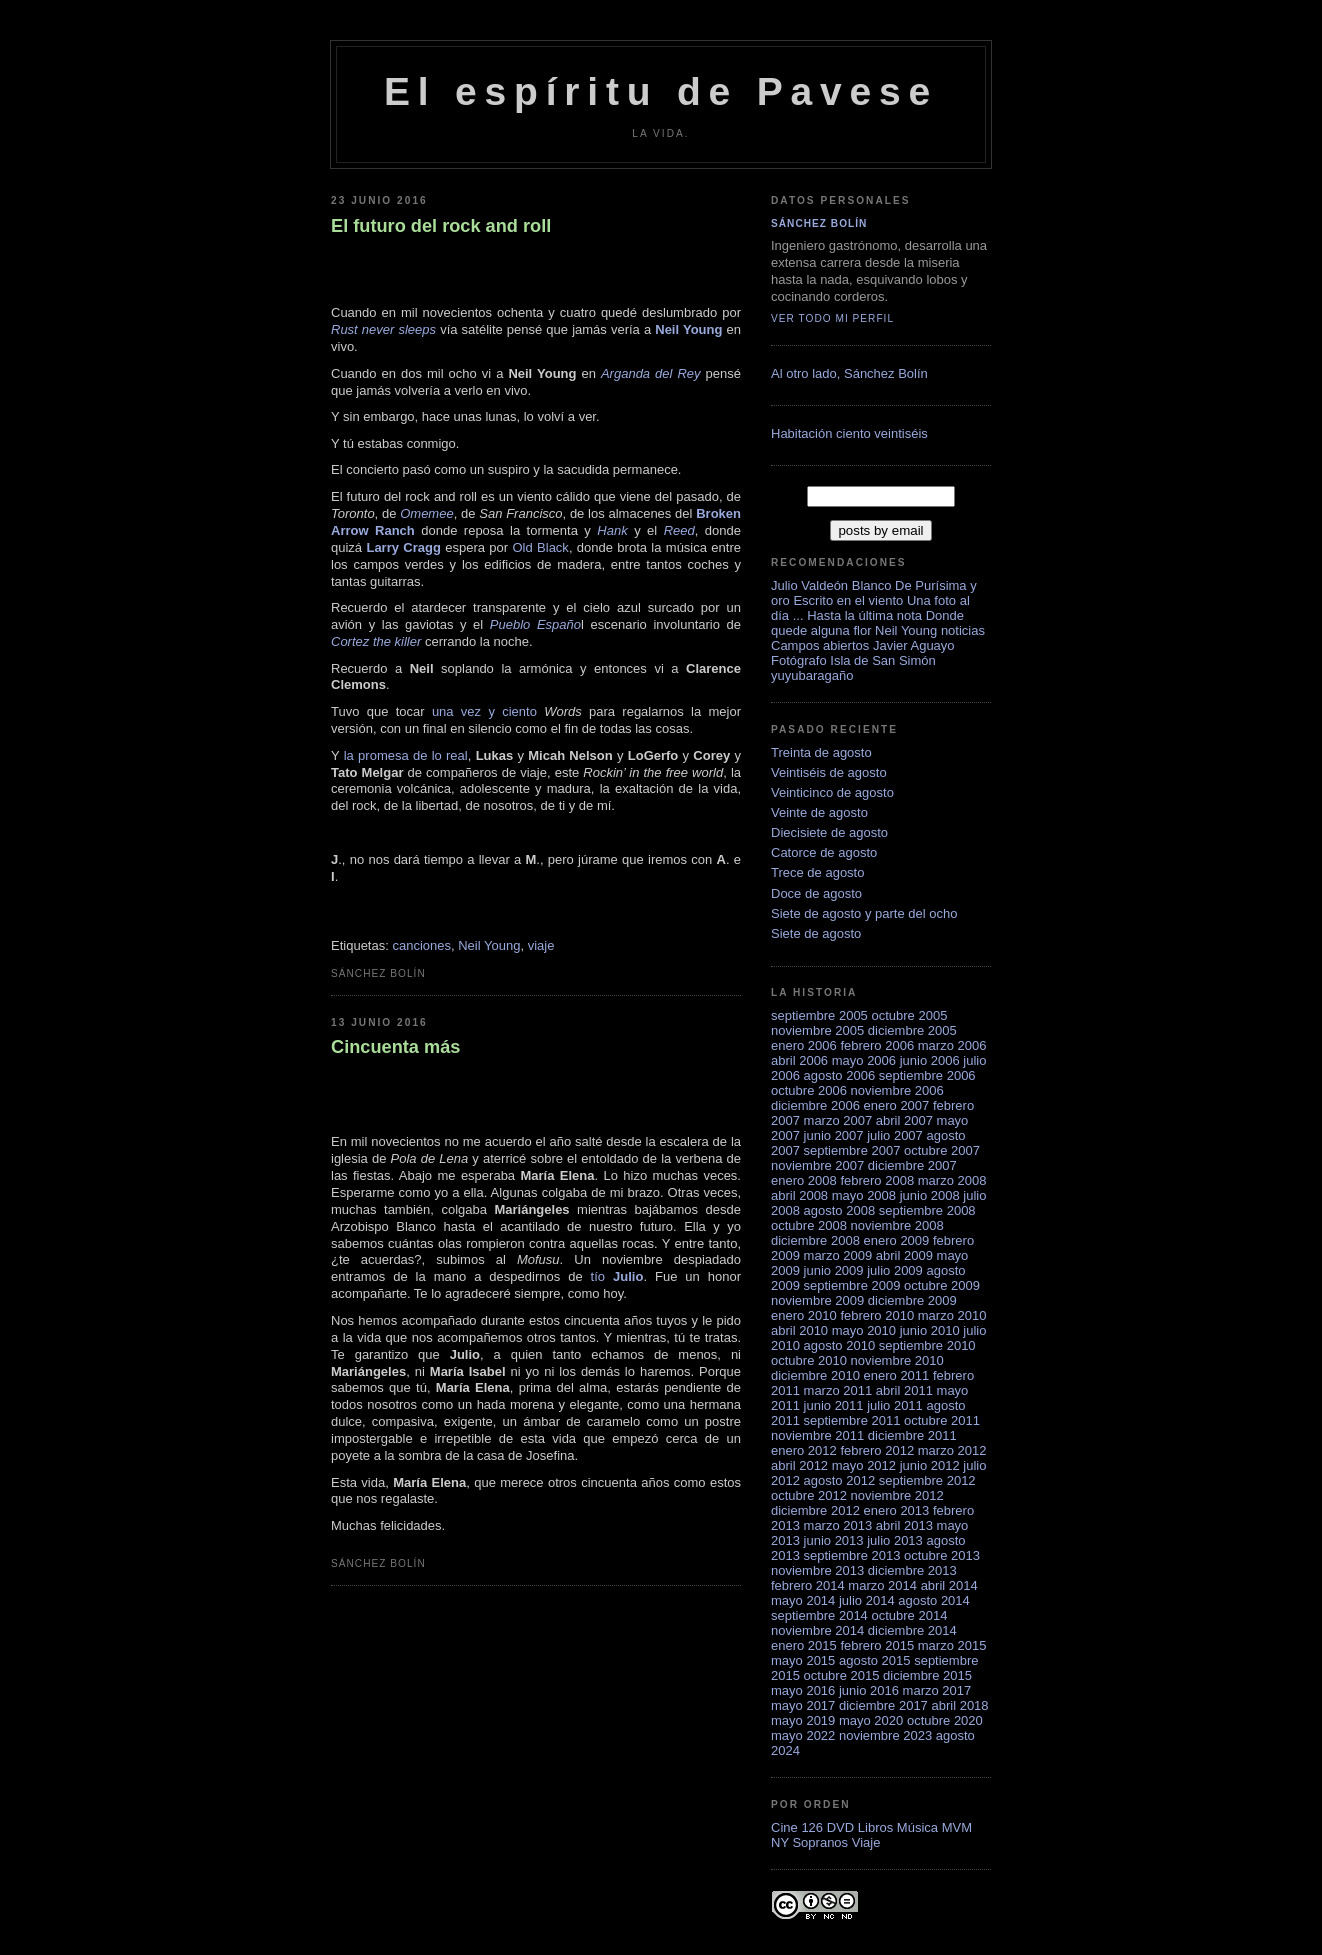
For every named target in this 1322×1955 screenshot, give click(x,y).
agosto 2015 (875, 1660)
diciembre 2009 (912, 1300)
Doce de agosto (816, 893)
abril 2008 (799, 1195)
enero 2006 (804, 1045)
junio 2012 (930, 1465)
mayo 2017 (803, 1705)
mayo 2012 (864, 1465)
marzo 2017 (937, 1690)
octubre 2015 (842, 1675)
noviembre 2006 (897, 1090)
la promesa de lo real (406, 755)
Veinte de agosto (819, 812)
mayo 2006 (864, 1060)
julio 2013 (895, 1540)
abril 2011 (904, 1390)
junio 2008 (930, 1195)
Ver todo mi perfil (832, 318)
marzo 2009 (838, 1255)
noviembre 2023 (885, 1735)
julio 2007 (895, 1135)
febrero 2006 (877, 1045)
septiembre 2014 (819, 1615)
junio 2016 (869, 1690)
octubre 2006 (809, 1090)
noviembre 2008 (897, 1225)
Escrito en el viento (848, 600)
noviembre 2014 (817, 1630)
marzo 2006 (952, 1045)
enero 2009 (897, 1240)
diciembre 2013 (912, 1570)
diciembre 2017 (883, 1705)
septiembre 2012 (927, 1480)
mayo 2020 (871, 1720)
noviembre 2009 (817, 1300)
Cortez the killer (376, 641)
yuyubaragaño (812, 675)
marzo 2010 (952, 1315)
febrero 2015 (877, 1645)
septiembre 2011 (852, 1420)
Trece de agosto (817, 872)
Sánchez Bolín (819, 223)
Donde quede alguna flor (867, 623)
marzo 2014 (882, 1585)
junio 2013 (834, 1540)
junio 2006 (930, 1060)
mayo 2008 (864, 1195)
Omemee (426, 513)
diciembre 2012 (815, 1510)
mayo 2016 (803, 1690)
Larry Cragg (403, 547)
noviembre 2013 (817, 1570)
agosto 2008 (840, 1210)
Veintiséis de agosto (829, 772)
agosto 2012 (840, 1480)
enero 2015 (804, 1645)
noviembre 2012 (897, 1495)
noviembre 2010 (897, 1360)
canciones (421, 945)
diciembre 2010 (815, 1375)
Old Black (540, 547)
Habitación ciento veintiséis (849, 433)
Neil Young (688, 329)
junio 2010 (930, 1330)
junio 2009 (834, 1270)
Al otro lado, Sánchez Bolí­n (849, 373)
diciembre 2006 (815, 1105)
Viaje (866, 1842)
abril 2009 (904, 1255)
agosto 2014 (934, 1600)
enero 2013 (897, 1510)
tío (617, 1276)
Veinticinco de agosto (832, 792)
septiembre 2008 (927, 1210)
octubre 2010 (809, 1360)
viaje (541, 945)
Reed (679, 530)
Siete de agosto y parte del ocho (864, 913)
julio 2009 (895, 1270)
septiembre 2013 (852, 1555)
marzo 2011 (838, 1390)
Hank (612, 530)
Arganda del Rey (651, 373)
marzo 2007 (838, 1120)
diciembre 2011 (912, 1435)
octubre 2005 (909, 1015)
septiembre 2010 (927, 1345)
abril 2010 (799, 1330)
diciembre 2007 (912, 1165)
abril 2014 (949, 1585)
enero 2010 (804, 1315)
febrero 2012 (877, 1450)
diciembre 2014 (912, 1630)
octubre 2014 (909, 1615)
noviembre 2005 (817, 1030)
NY (780, 1842)
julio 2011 (895, 1405)
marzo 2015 (952, 1645)
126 (812, 1827)
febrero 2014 (808, 1585)
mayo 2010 (864, 1330)
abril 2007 (904, 1120)
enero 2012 (804, 1450)
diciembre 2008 (815, 1240)
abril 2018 (959, 1705)
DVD (840, 1827)
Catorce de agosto (824, 852)
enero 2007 (897, 1105)
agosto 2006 (840, 1075)
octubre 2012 (809, 1495)
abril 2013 (904, 1525)
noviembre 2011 (817, 1435)
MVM (957, 1827)
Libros (875, 1827)
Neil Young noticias (930, 630)
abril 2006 (799, 1060)
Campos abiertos (820, 645)
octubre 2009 (942, 1285)
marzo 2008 (952, 1180)
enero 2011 (897, 1375)
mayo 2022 (803, 1735)
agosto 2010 (840, 1345)
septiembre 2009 (852, 1285)
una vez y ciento (484, 711)
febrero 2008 (877, 1180)
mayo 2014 (803, 1600)
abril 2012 (799, 1465)
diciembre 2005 (912, 1030)
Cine (784, 1827)
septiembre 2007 (852, 1150)
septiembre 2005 (819, 1015)
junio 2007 (834, 1135)
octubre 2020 (945, 1720)
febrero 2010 (877, 1315)
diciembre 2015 (927, 1675)
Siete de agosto (816, 933)
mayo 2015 (803, 1660)
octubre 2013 (942, 1555)
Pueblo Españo (535, 624)
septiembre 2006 (927, 1075)
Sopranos (820, 1842)
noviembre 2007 (817, 1165)
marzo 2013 (838, 1525)
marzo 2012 (952, 1450)
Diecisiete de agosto (829, 832)
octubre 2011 (942, 1420)
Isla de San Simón (883, 660)
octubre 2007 (942, 1150)
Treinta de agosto (821, 752)
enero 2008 (804, 1180)
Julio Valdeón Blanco (831, 585)
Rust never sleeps (383, 329)
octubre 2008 (809, 1225)
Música (917, 1827)
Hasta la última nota (864, 615)
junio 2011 (834, 1405)
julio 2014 (867, 1600)
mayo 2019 (803, 1720)
